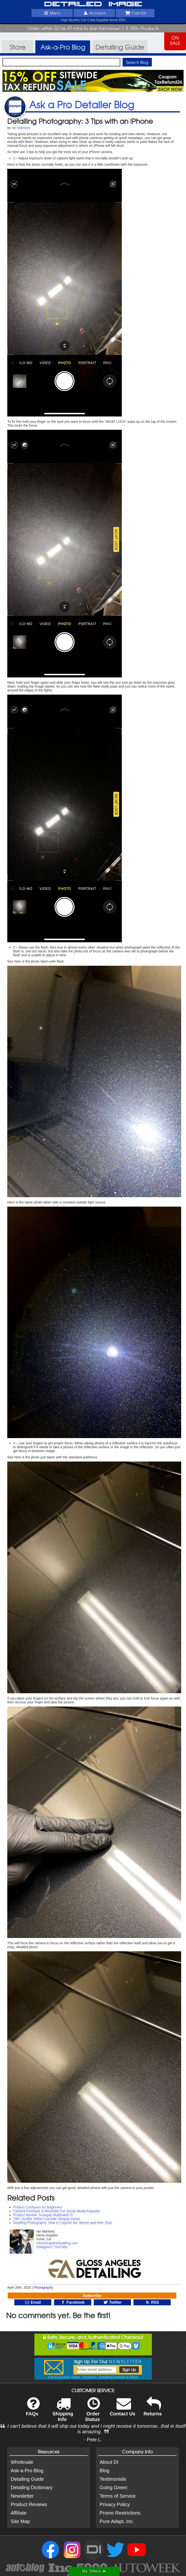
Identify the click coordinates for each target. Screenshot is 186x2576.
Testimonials (113, 2479)
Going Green (113, 2487)
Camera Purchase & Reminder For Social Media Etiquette (56, 2211)
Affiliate (18, 2513)
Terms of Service (118, 2496)
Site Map (20, 2521)
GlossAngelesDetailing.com (57, 2243)
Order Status (92, 2412)
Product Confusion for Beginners (37, 2207)
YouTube (60, 2247)
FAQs (32, 2409)
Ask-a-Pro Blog (27, 2470)
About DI (109, 2462)
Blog (104, 2470)
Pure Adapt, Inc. (117, 2521)
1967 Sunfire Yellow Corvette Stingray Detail (46, 2219)
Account (94, 13)
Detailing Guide (27, 2479)
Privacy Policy (115, 2504)
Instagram (43, 2247)
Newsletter (22, 2496)
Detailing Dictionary (31, 2487)
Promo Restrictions (120, 2513)
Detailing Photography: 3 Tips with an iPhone (80, 121)
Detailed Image (93, 4)
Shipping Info (63, 2412)
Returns (153, 2409)
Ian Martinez (21, 128)
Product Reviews (29, 2504)
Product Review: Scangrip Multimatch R (43, 2215)
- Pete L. (93, 2439)
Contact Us (122, 2409)
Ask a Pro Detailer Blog (81, 104)
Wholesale (22, 2462)
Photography (43, 2287)
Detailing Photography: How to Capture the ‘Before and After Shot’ (62, 2223)
